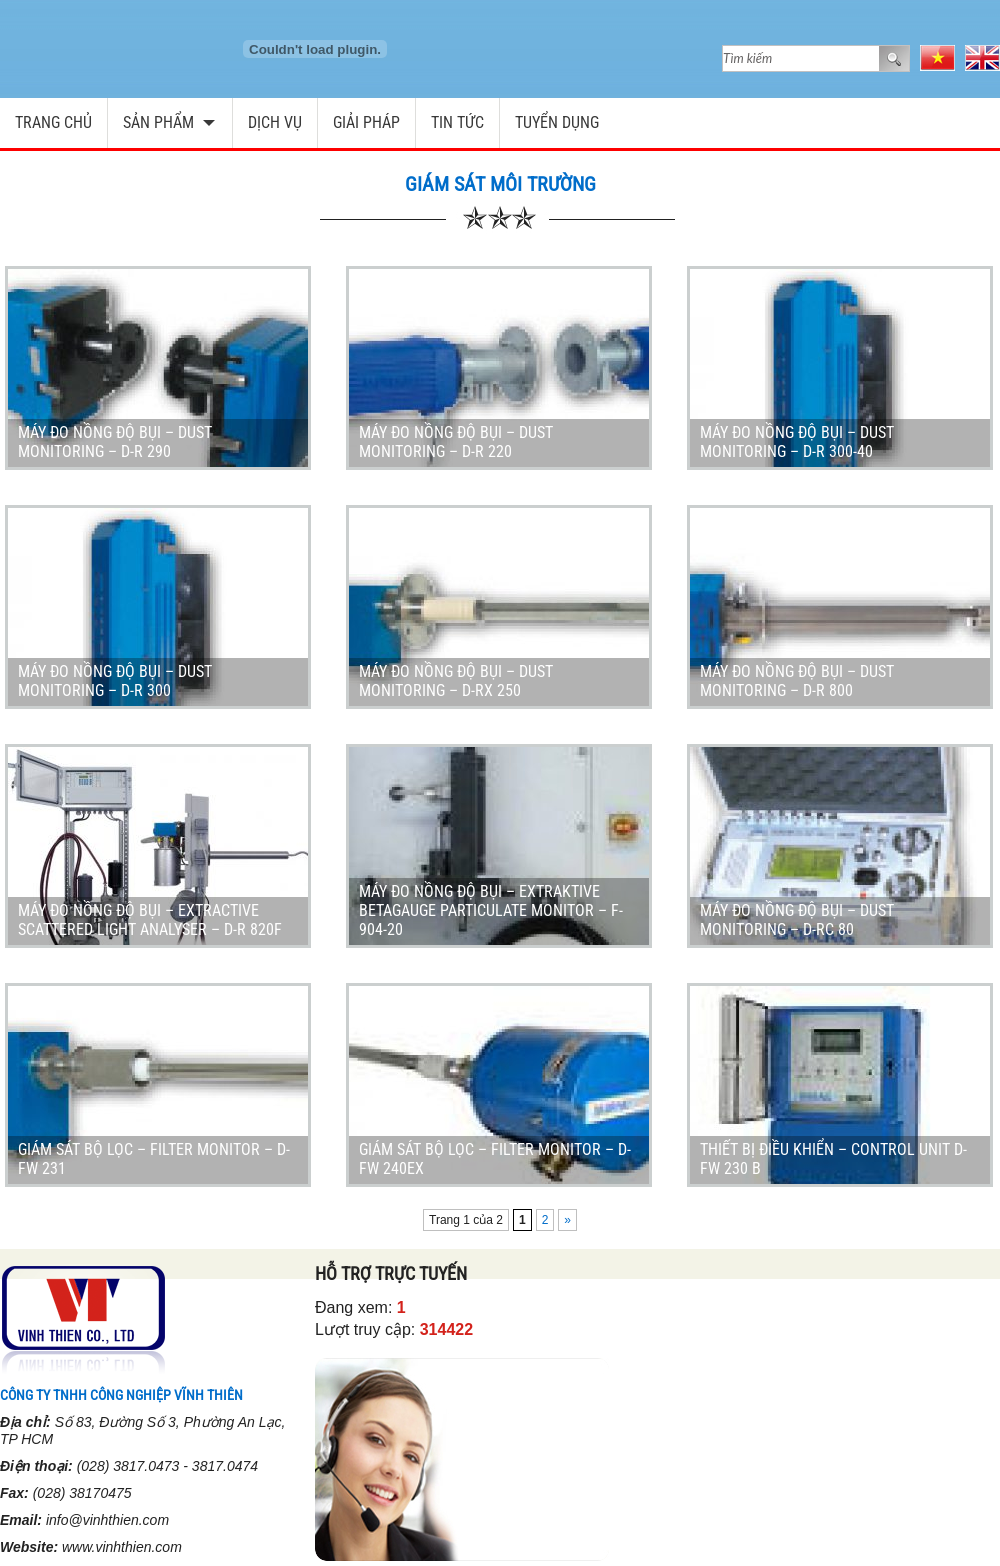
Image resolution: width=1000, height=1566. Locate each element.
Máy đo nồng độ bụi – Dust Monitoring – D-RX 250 (456, 681)
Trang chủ (53, 122)
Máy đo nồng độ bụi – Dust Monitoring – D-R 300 (115, 681)
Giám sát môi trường (500, 184)
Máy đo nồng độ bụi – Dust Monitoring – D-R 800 (797, 681)
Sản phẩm (158, 122)
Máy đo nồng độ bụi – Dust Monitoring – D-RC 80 (797, 920)
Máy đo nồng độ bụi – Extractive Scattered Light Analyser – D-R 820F (150, 920)
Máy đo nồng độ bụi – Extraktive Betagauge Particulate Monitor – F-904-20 (491, 910)
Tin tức (457, 122)
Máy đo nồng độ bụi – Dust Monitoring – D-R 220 (456, 442)
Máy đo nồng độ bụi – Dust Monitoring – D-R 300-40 (797, 442)
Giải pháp (366, 122)
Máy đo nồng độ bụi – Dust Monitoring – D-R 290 (115, 442)
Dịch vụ (275, 122)
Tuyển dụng (557, 122)
